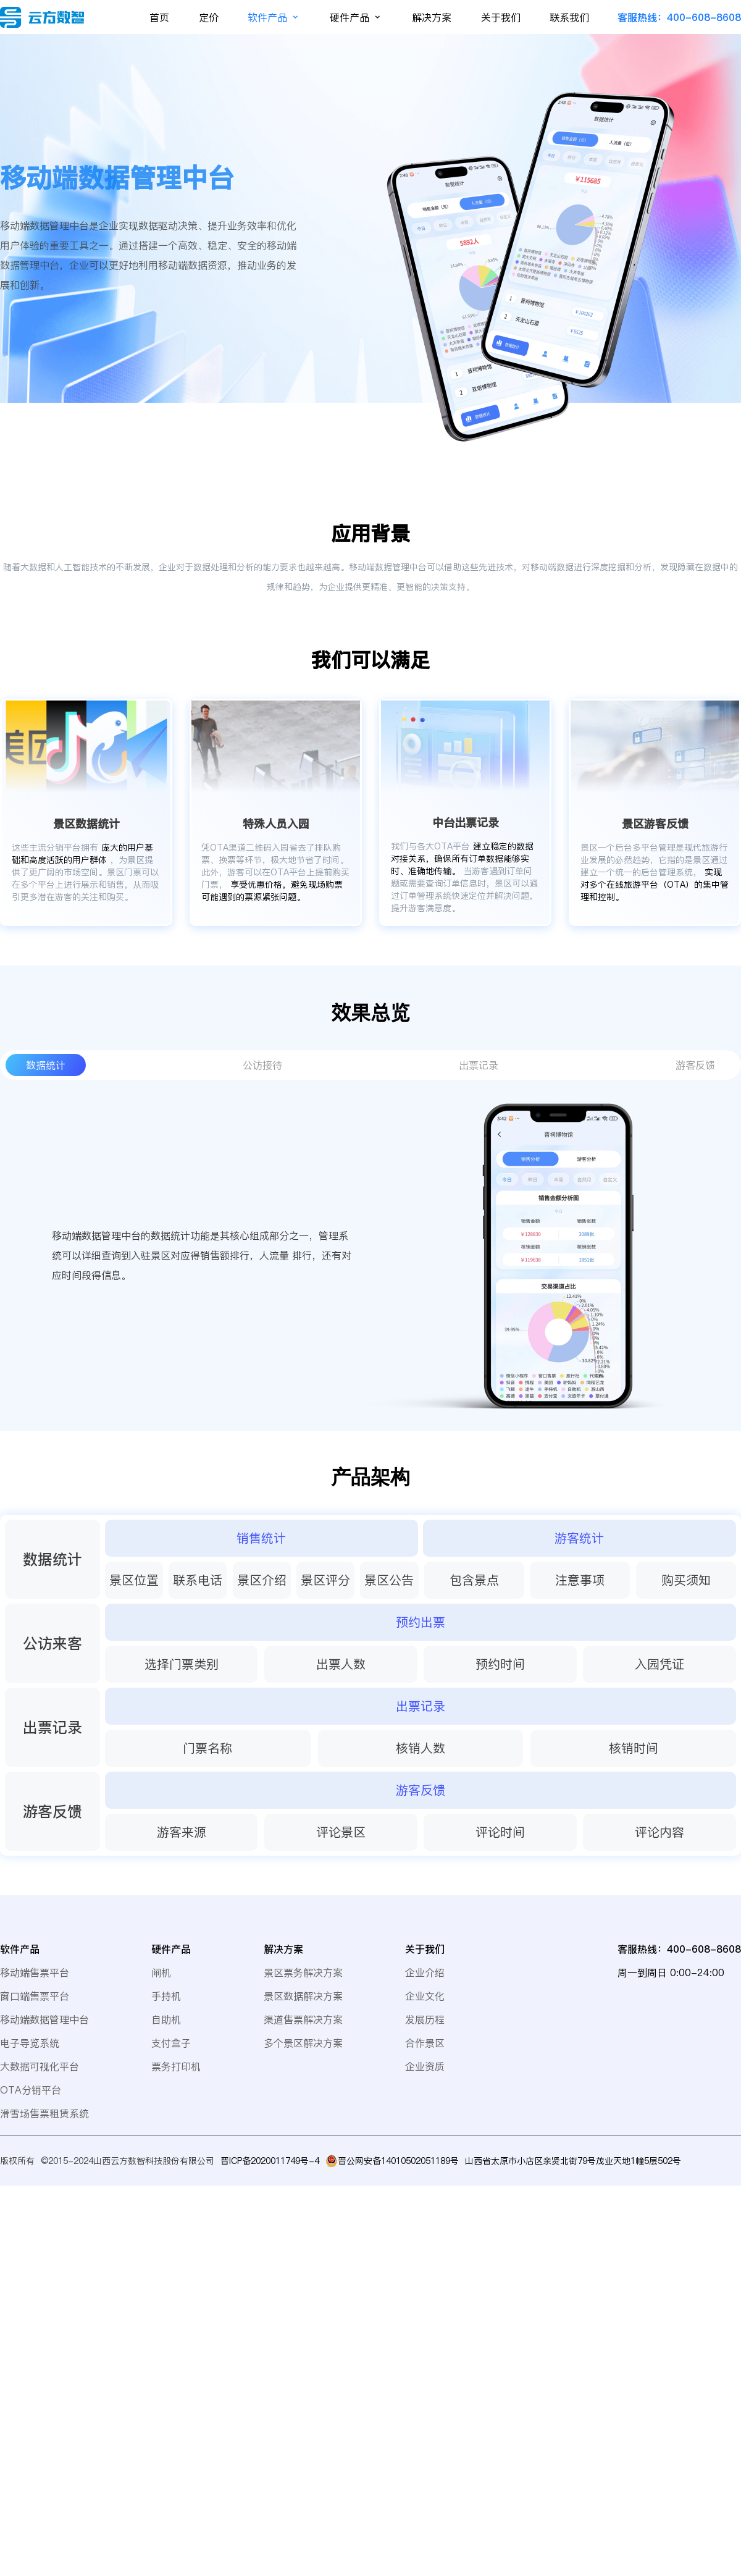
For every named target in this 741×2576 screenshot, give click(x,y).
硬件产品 (356, 17)
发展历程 (425, 2019)
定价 (209, 17)
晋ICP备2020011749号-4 (269, 2161)
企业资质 (425, 2066)
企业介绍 (425, 1972)
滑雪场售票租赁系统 (44, 2113)
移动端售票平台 (34, 1972)
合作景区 (425, 2043)
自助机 (166, 2019)
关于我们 (501, 17)
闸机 (161, 1972)
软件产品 (274, 17)
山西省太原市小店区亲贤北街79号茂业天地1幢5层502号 (573, 2161)
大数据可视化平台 (39, 2066)
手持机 (166, 1996)
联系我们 (569, 17)
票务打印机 (176, 2066)
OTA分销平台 (30, 2090)
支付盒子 (171, 2043)
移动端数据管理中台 (44, 2019)
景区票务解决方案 (303, 1972)
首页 (159, 17)
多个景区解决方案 (303, 2043)
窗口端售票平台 (34, 1996)
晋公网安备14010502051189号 (398, 2161)
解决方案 (431, 17)
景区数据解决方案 (303, 1996)
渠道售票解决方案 (303, 2019)
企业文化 (425, 1996)
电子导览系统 (29, 2043)
